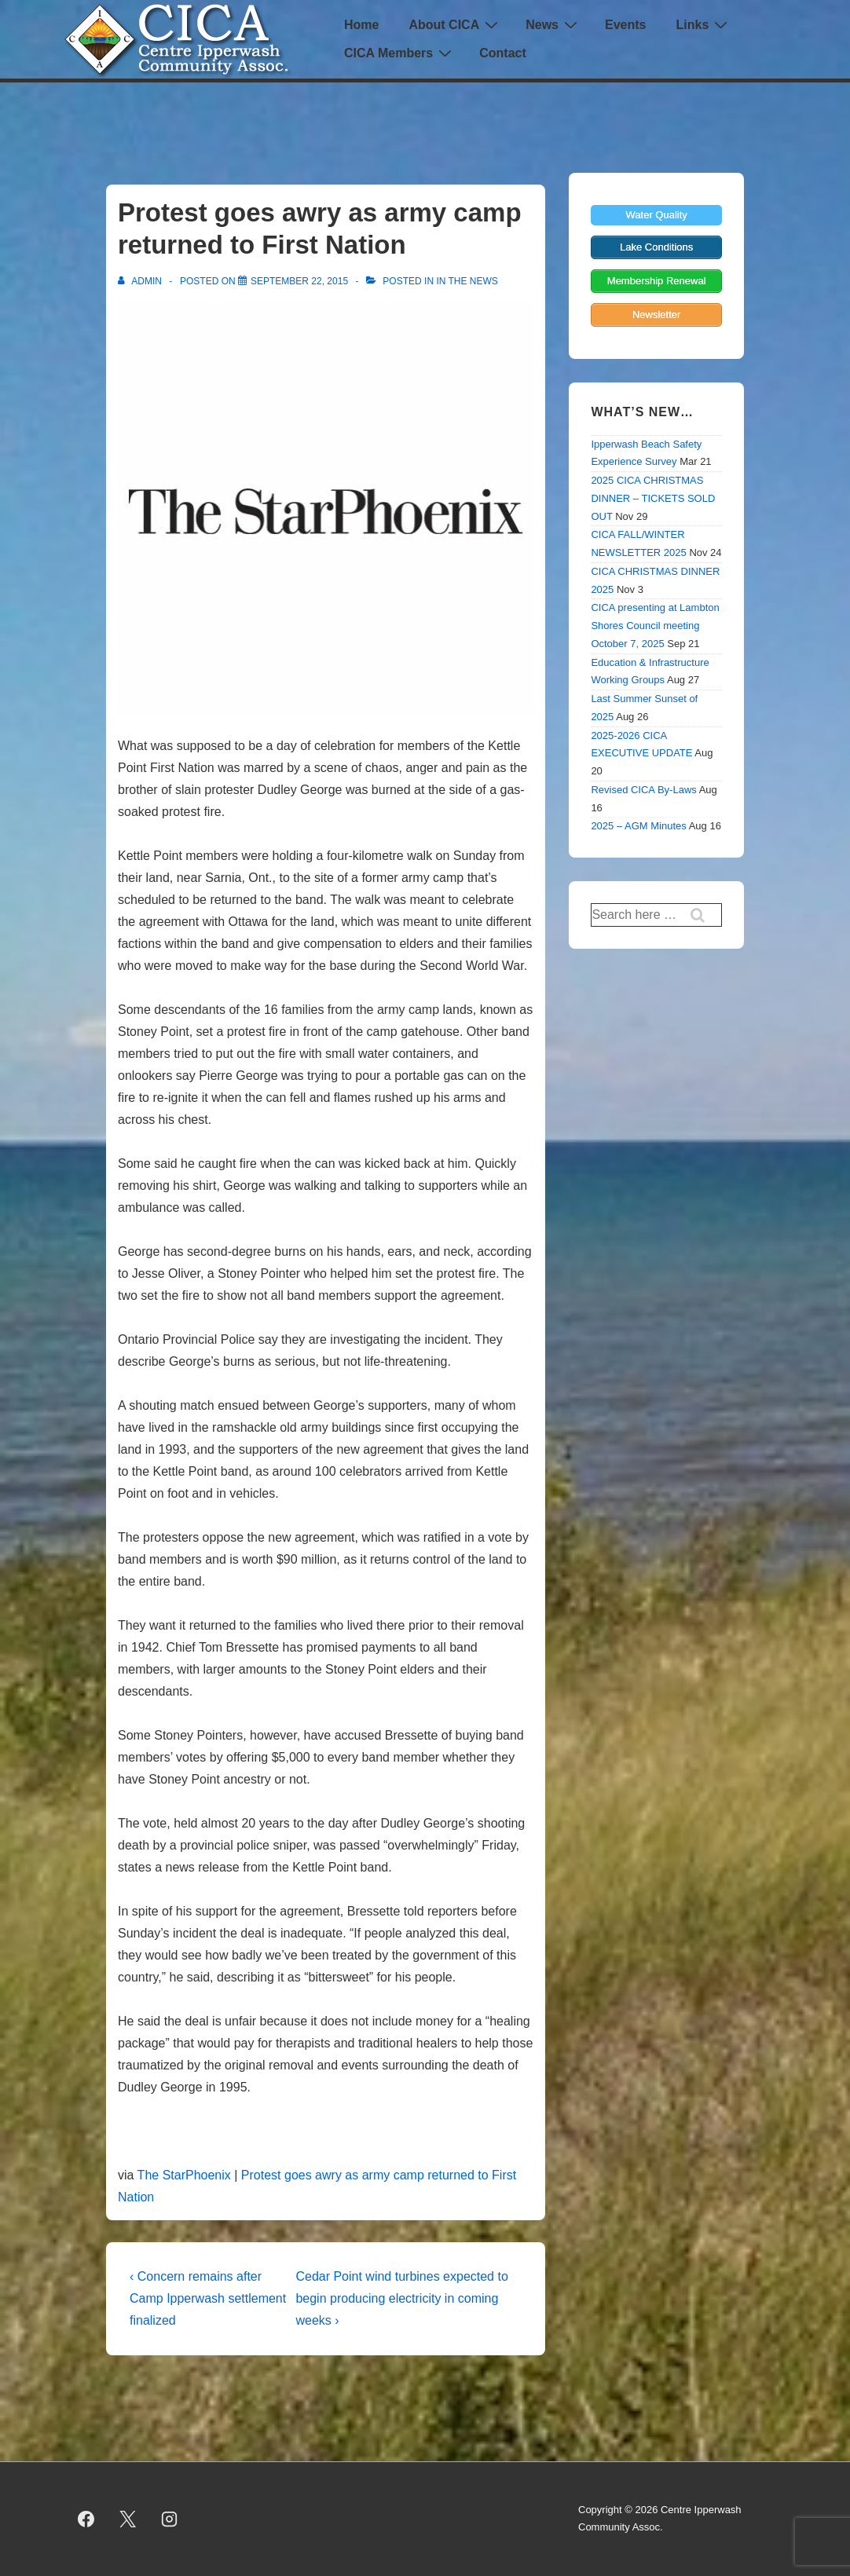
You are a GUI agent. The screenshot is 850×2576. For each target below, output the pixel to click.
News (553, 24)
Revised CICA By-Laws (643, 790)
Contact (502, 53)
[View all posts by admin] (141, 281)
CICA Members (400, 53)
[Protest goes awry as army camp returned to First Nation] (299, 281)
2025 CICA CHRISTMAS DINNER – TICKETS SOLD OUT (653, 498)
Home (361, 24)
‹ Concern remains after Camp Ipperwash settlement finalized (208, 2298)
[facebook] (86, 2518)
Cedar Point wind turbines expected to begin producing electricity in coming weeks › (401, 2298)
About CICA (455, 24)
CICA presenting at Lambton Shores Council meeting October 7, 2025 (655, 625)
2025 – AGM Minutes (638, 826)
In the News (466, 281)
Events (625, 24)
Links (703, 24)
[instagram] (170, 2518)
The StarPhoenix (184, 2175)
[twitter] (128, 2518)
